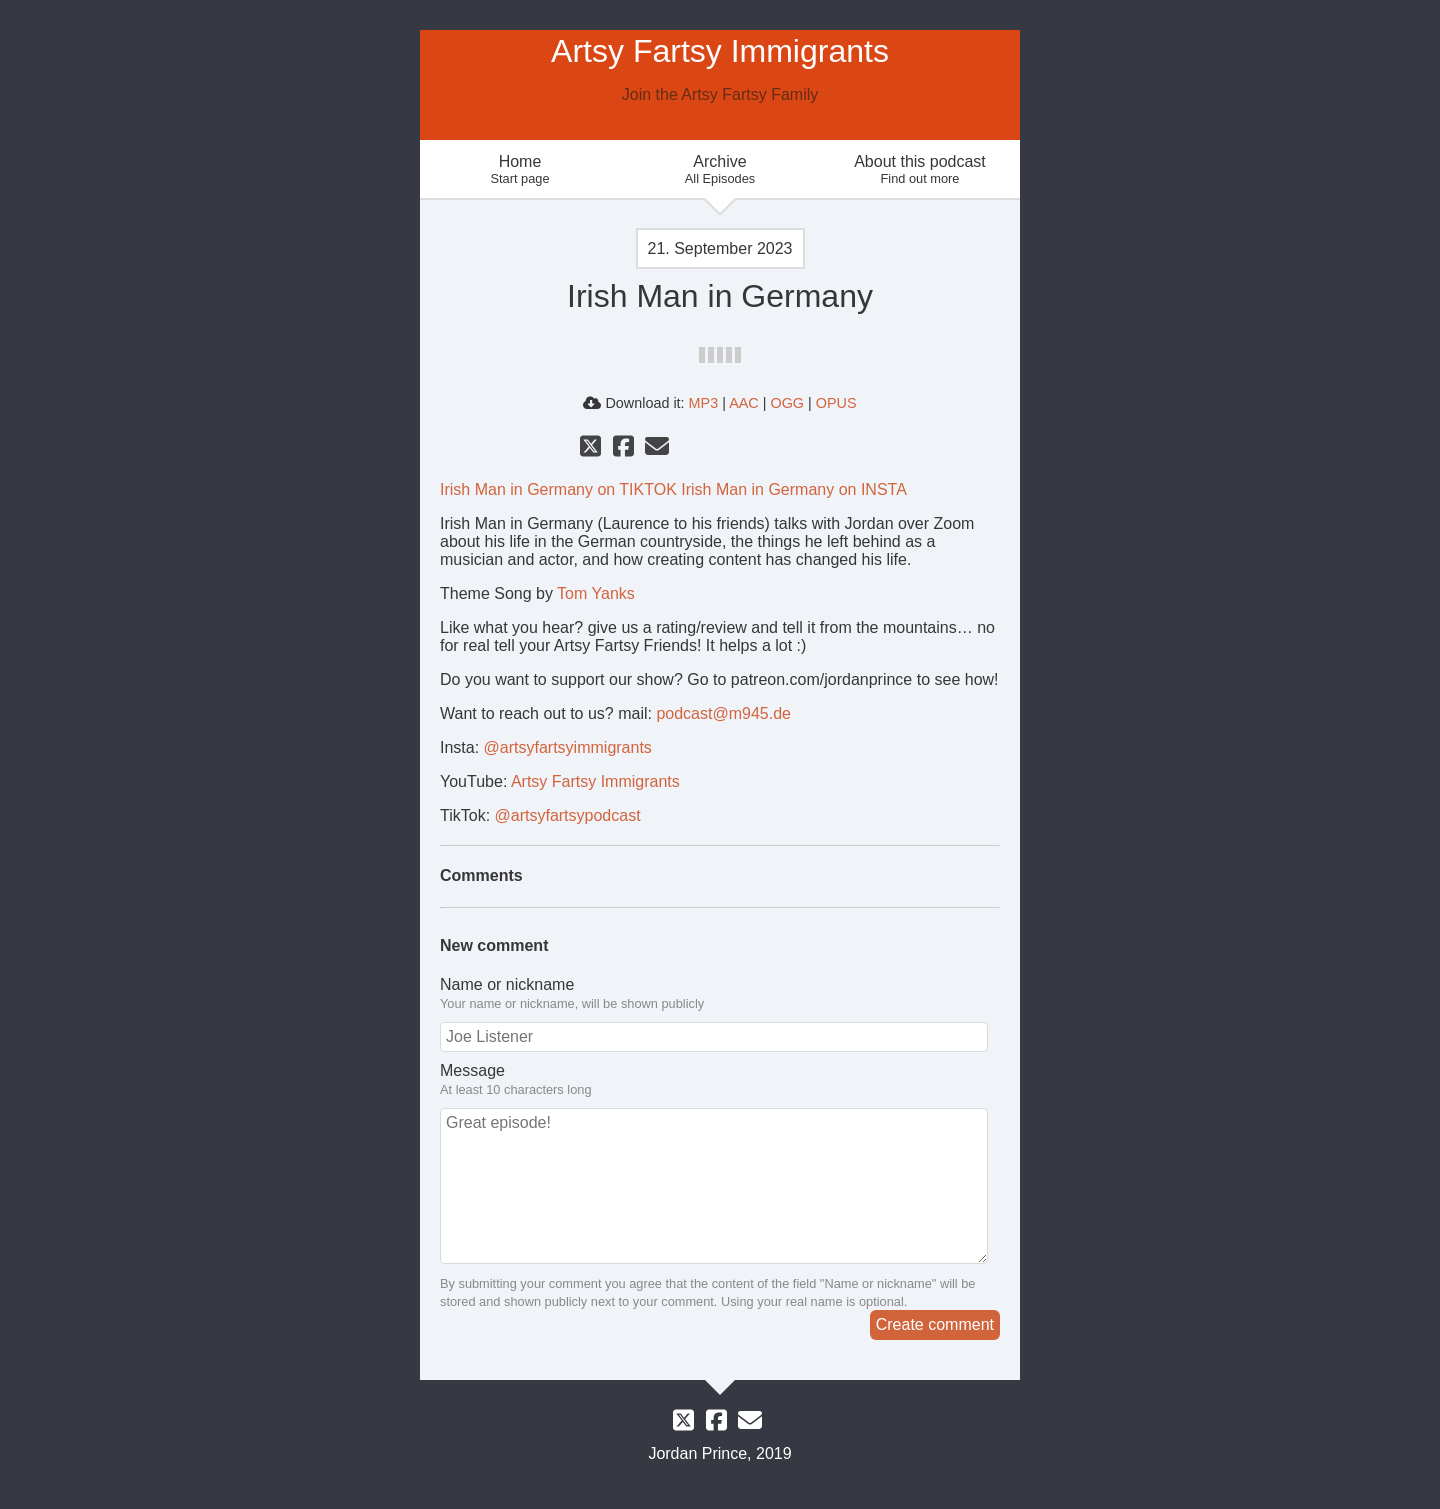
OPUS (836, 403)
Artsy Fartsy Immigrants (595, 781)
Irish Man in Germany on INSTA (794, 489)
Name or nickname (720, 994)
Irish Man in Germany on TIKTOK (558, 489)
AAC (744, 403)
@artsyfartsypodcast (568, 815)
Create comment (935, 1324)
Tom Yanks (596, 593)
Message (720, 1080)
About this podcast (920, 169)
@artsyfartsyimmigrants (568, 747)
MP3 (704, 403)
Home (520, 169)
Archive (720, 169)
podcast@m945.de (723, 713)
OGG (787, 403)
